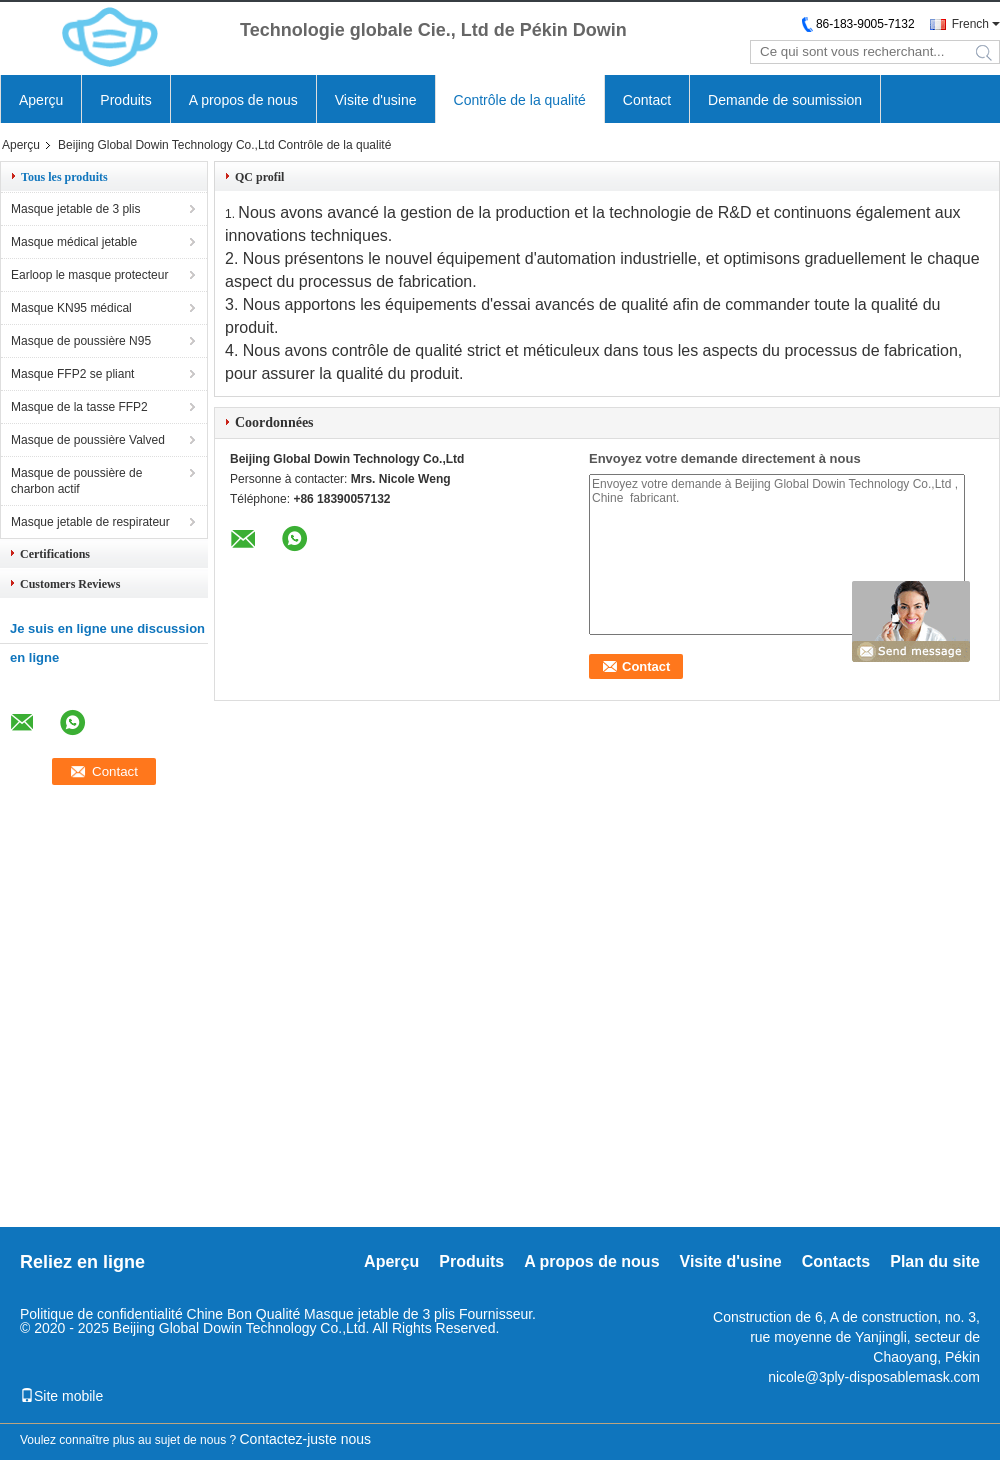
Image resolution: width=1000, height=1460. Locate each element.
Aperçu (41, 100)
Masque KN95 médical (71, 308)
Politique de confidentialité (101, 1314)
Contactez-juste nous (306, 1439)
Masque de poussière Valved (88, 440)
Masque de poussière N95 (81, 341)
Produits (125, 100)
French (970, 24)
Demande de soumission (785, 100)
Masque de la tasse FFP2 (79, 407)
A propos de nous (243, 100)
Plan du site (935, 1261)
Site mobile (61, 1396)
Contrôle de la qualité (520, 100)
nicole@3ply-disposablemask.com (874, 1377)
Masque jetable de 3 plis (75, 209)
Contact (647, 100)
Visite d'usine (376, 100)
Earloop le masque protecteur (89, 275)
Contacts (836, 1261)
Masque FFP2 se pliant (72, 374)
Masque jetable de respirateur (90, 522)
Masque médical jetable (74, 242)
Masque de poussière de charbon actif (76, 481)
